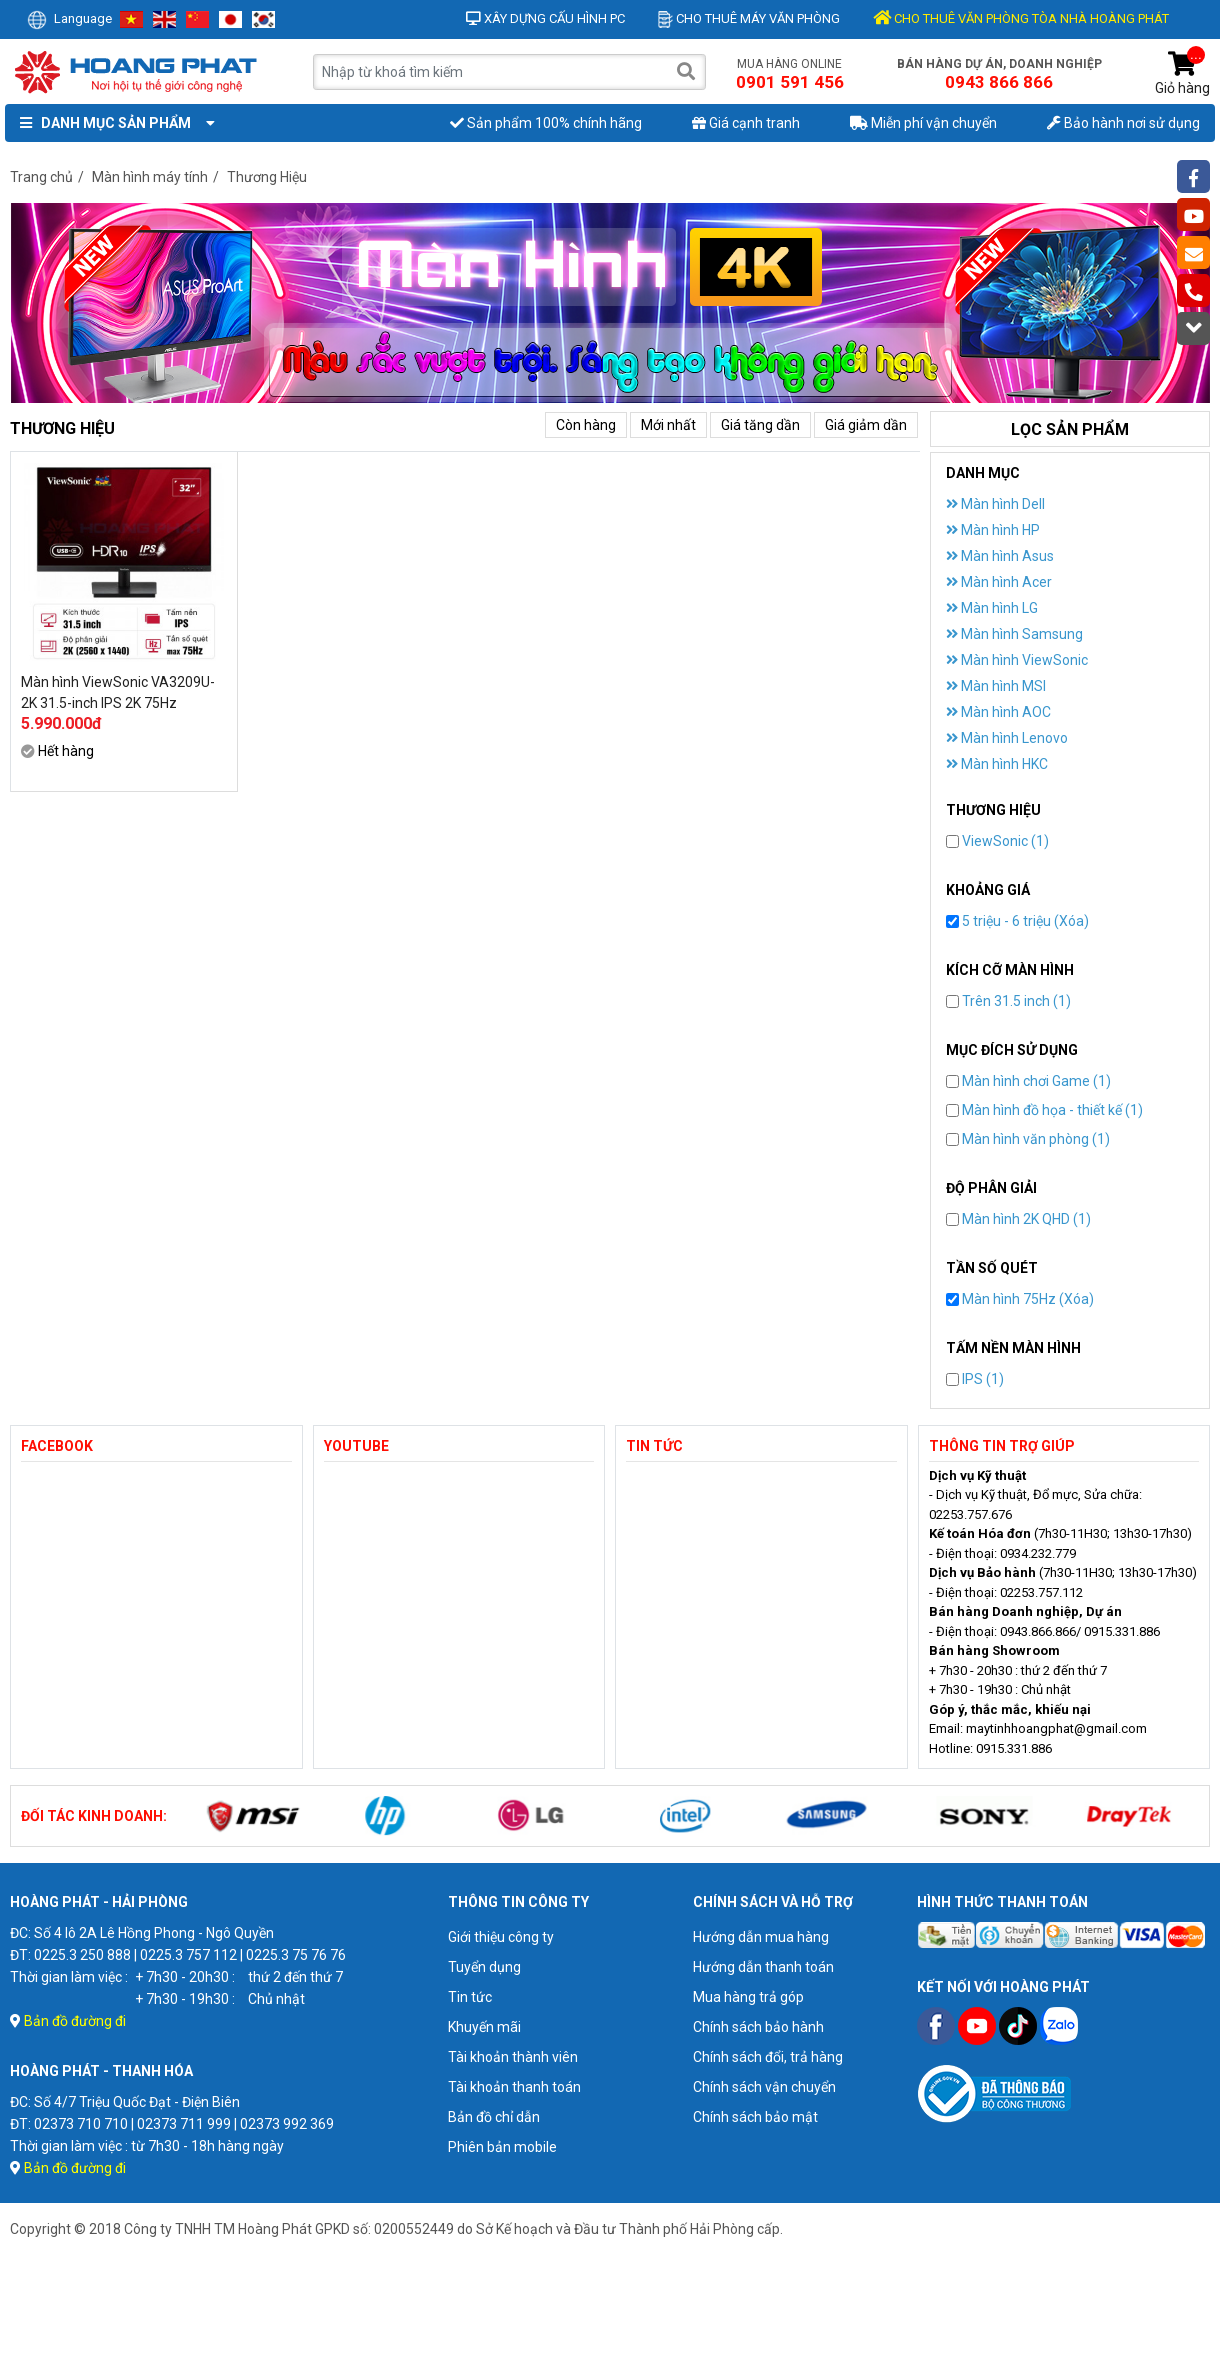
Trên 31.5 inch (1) (1008, 1001)
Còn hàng (586, 425)
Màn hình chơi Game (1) (1028, 1081)
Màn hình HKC (997, 764)
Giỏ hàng (1182, 73)
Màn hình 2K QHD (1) (1018, 1219)
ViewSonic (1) (997, 841)
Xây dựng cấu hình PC (545, 18)
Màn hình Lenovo (1007, 738)
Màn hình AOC (998, 712)
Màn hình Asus (1000, 556)
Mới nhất (668, 425)
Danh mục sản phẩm (113, 123)
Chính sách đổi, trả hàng (768, 2057)
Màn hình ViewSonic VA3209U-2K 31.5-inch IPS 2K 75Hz (118, 692)
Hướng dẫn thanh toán (763, 1967)
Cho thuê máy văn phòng (749, 18)
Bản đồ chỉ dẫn (494, 2117)
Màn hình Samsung (1014, 634)
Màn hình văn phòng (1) (1028, 1139)
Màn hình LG (992, 608)
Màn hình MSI (996, 686)
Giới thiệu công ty (501, 1937)
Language (69, 18)
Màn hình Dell (995, 504)
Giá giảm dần (866, 425)
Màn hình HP (993, 530)
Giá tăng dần (760, 425)
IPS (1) (975, 1379)
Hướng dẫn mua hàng (761, 1937)
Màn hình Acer (999, 582)
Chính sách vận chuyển (764, 2087)
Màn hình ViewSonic (1017, 660)
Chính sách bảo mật (755, 2117)
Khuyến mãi (484, 2027)
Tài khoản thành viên (513, 2057)
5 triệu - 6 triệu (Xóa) (1017, 921)
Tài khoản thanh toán (514, 2087)
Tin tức (470, 1997)
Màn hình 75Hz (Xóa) (1020, 1299)
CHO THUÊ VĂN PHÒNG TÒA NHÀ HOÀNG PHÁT (1021, 18)
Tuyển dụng (484, 1967)
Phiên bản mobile (502, 2147)
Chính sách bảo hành (758, 2027)
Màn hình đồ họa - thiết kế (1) (1044, 1110)
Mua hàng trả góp (748, 1997)
